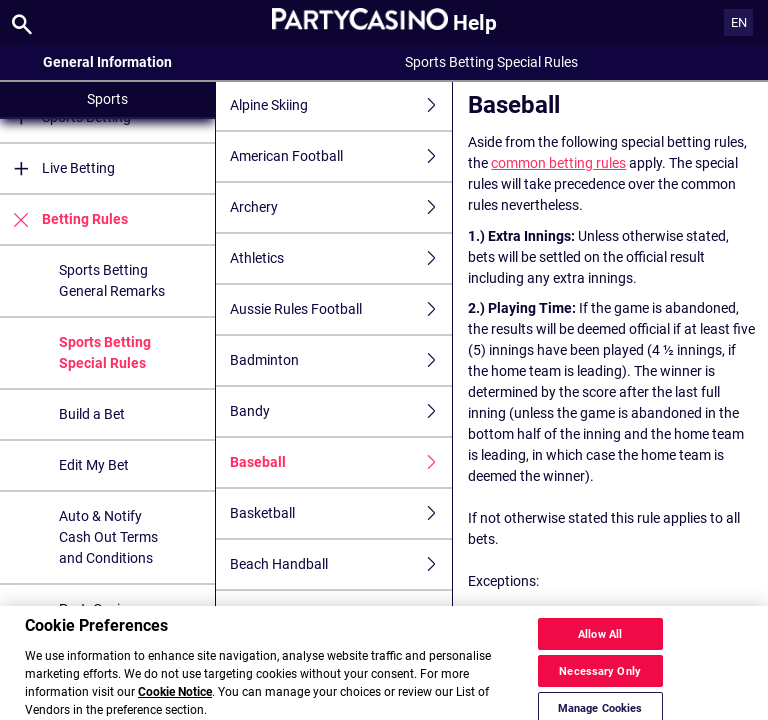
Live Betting (57, 168)
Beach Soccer (341, 615)
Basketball (341, 513)
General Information (107, 62)
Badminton (341, 360)
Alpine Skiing (341, 105)
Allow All (600, 651)
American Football (341, 156)
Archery (341, 207)
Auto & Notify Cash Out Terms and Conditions (108, 537)
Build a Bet (92, 414)
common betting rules (558, 163)
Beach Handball (341, 564)
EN (739, 22)
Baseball (341, 462)
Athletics (341, 258)
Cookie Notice (175, 709)
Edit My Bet (94, 465)
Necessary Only (600, 688)
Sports (107, 99)
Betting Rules (64, 219)
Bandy (341, 411)
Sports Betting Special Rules (105, 352)
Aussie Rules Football (341, 309)
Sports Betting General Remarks (112, 280)
